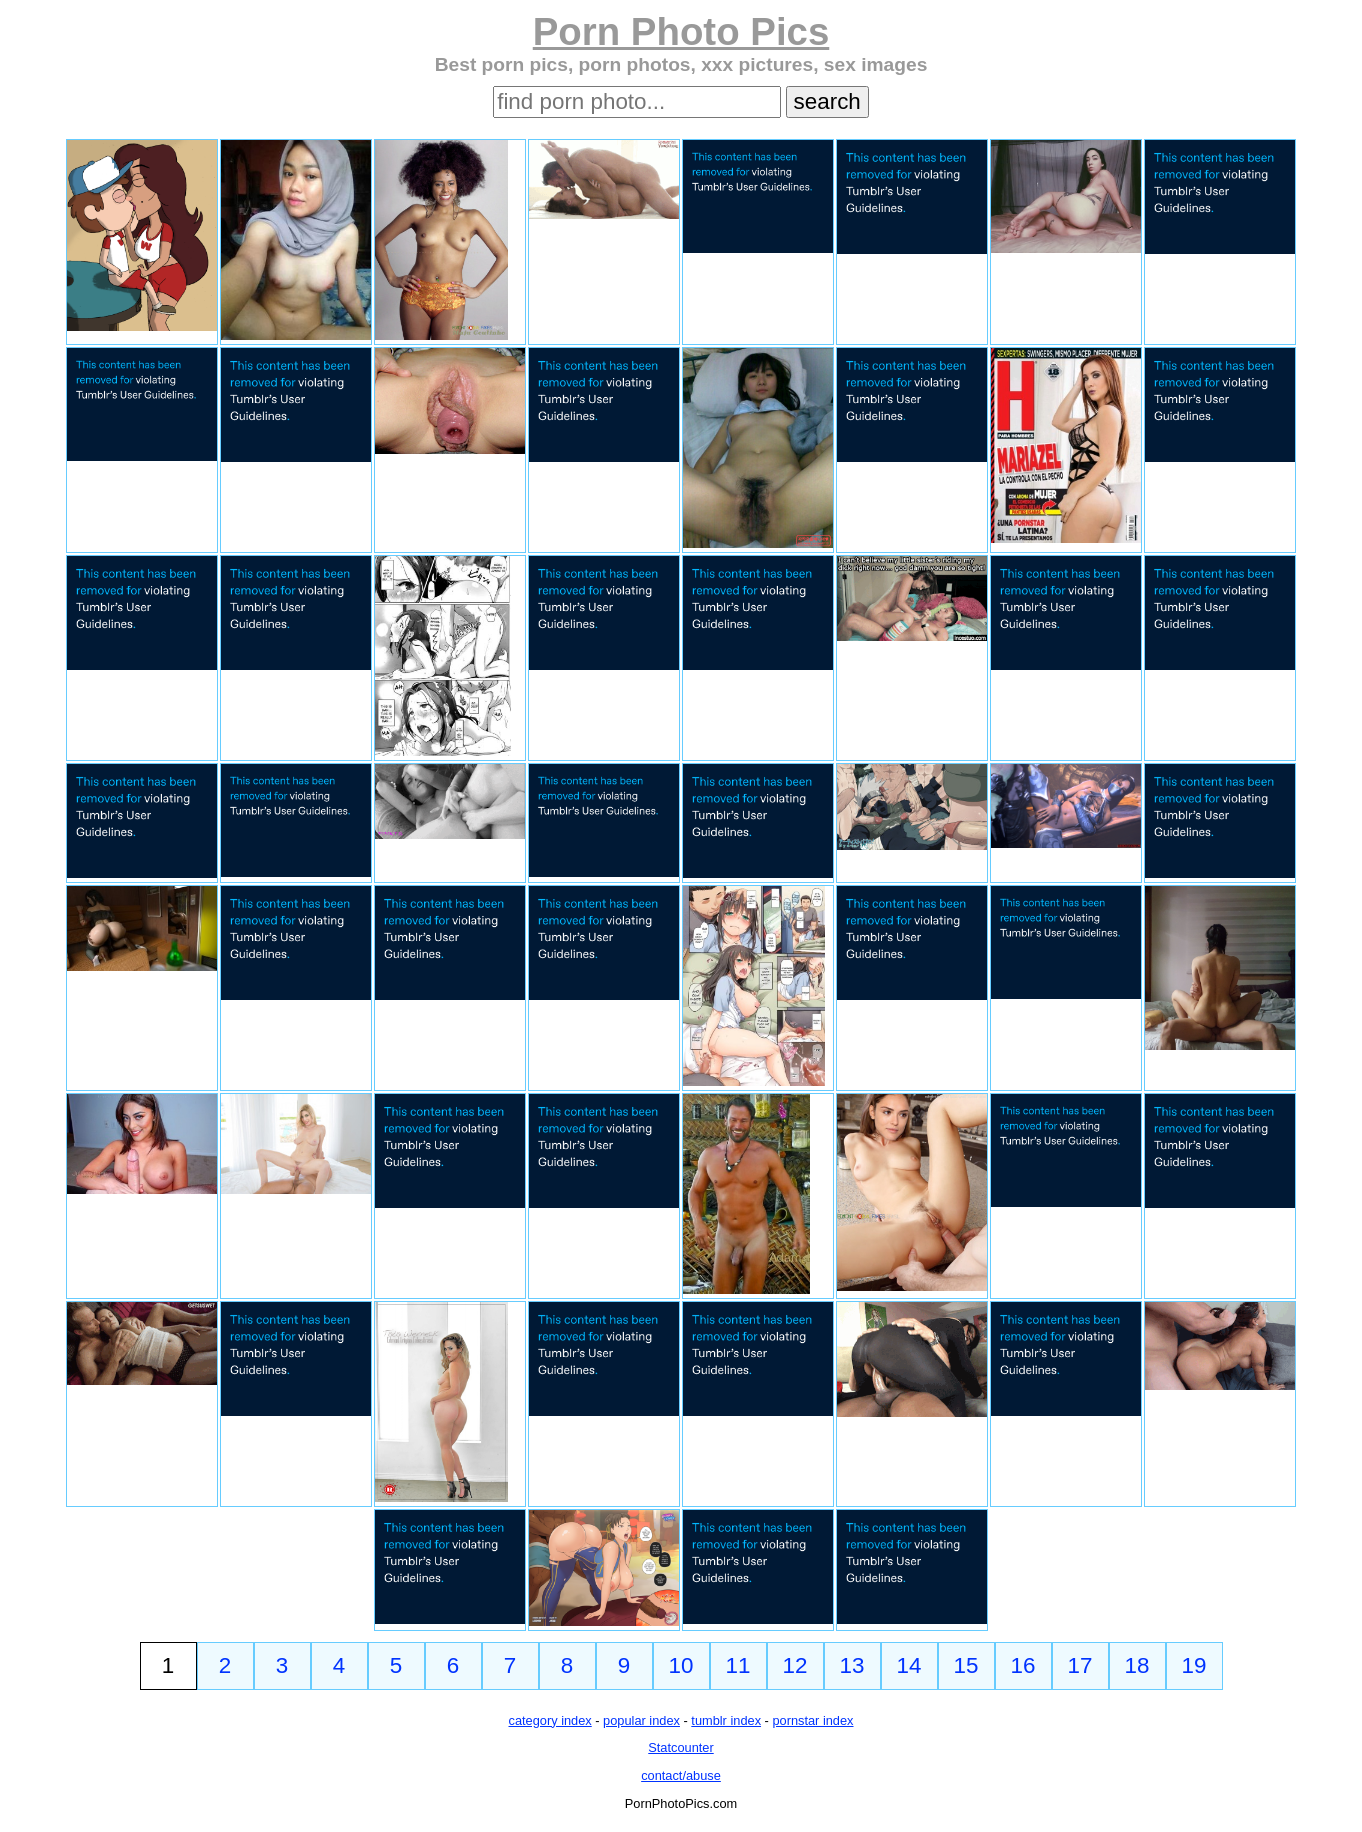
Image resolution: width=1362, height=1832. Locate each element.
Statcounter (680, 1747)
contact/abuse (681, 1775)
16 (1023, 1665)
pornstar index (812, 1720)
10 (681, 1665)
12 (795, 1665)
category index (550, 1720)
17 (1080, 1665)
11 (738, 1665)
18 (1137, 1665)
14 (909, 1665)
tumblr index (726, 1720)
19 (1194, 1665)
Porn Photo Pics (681, 31)
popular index (641, 1720)
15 (966, 1665)
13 (852, 1665)
